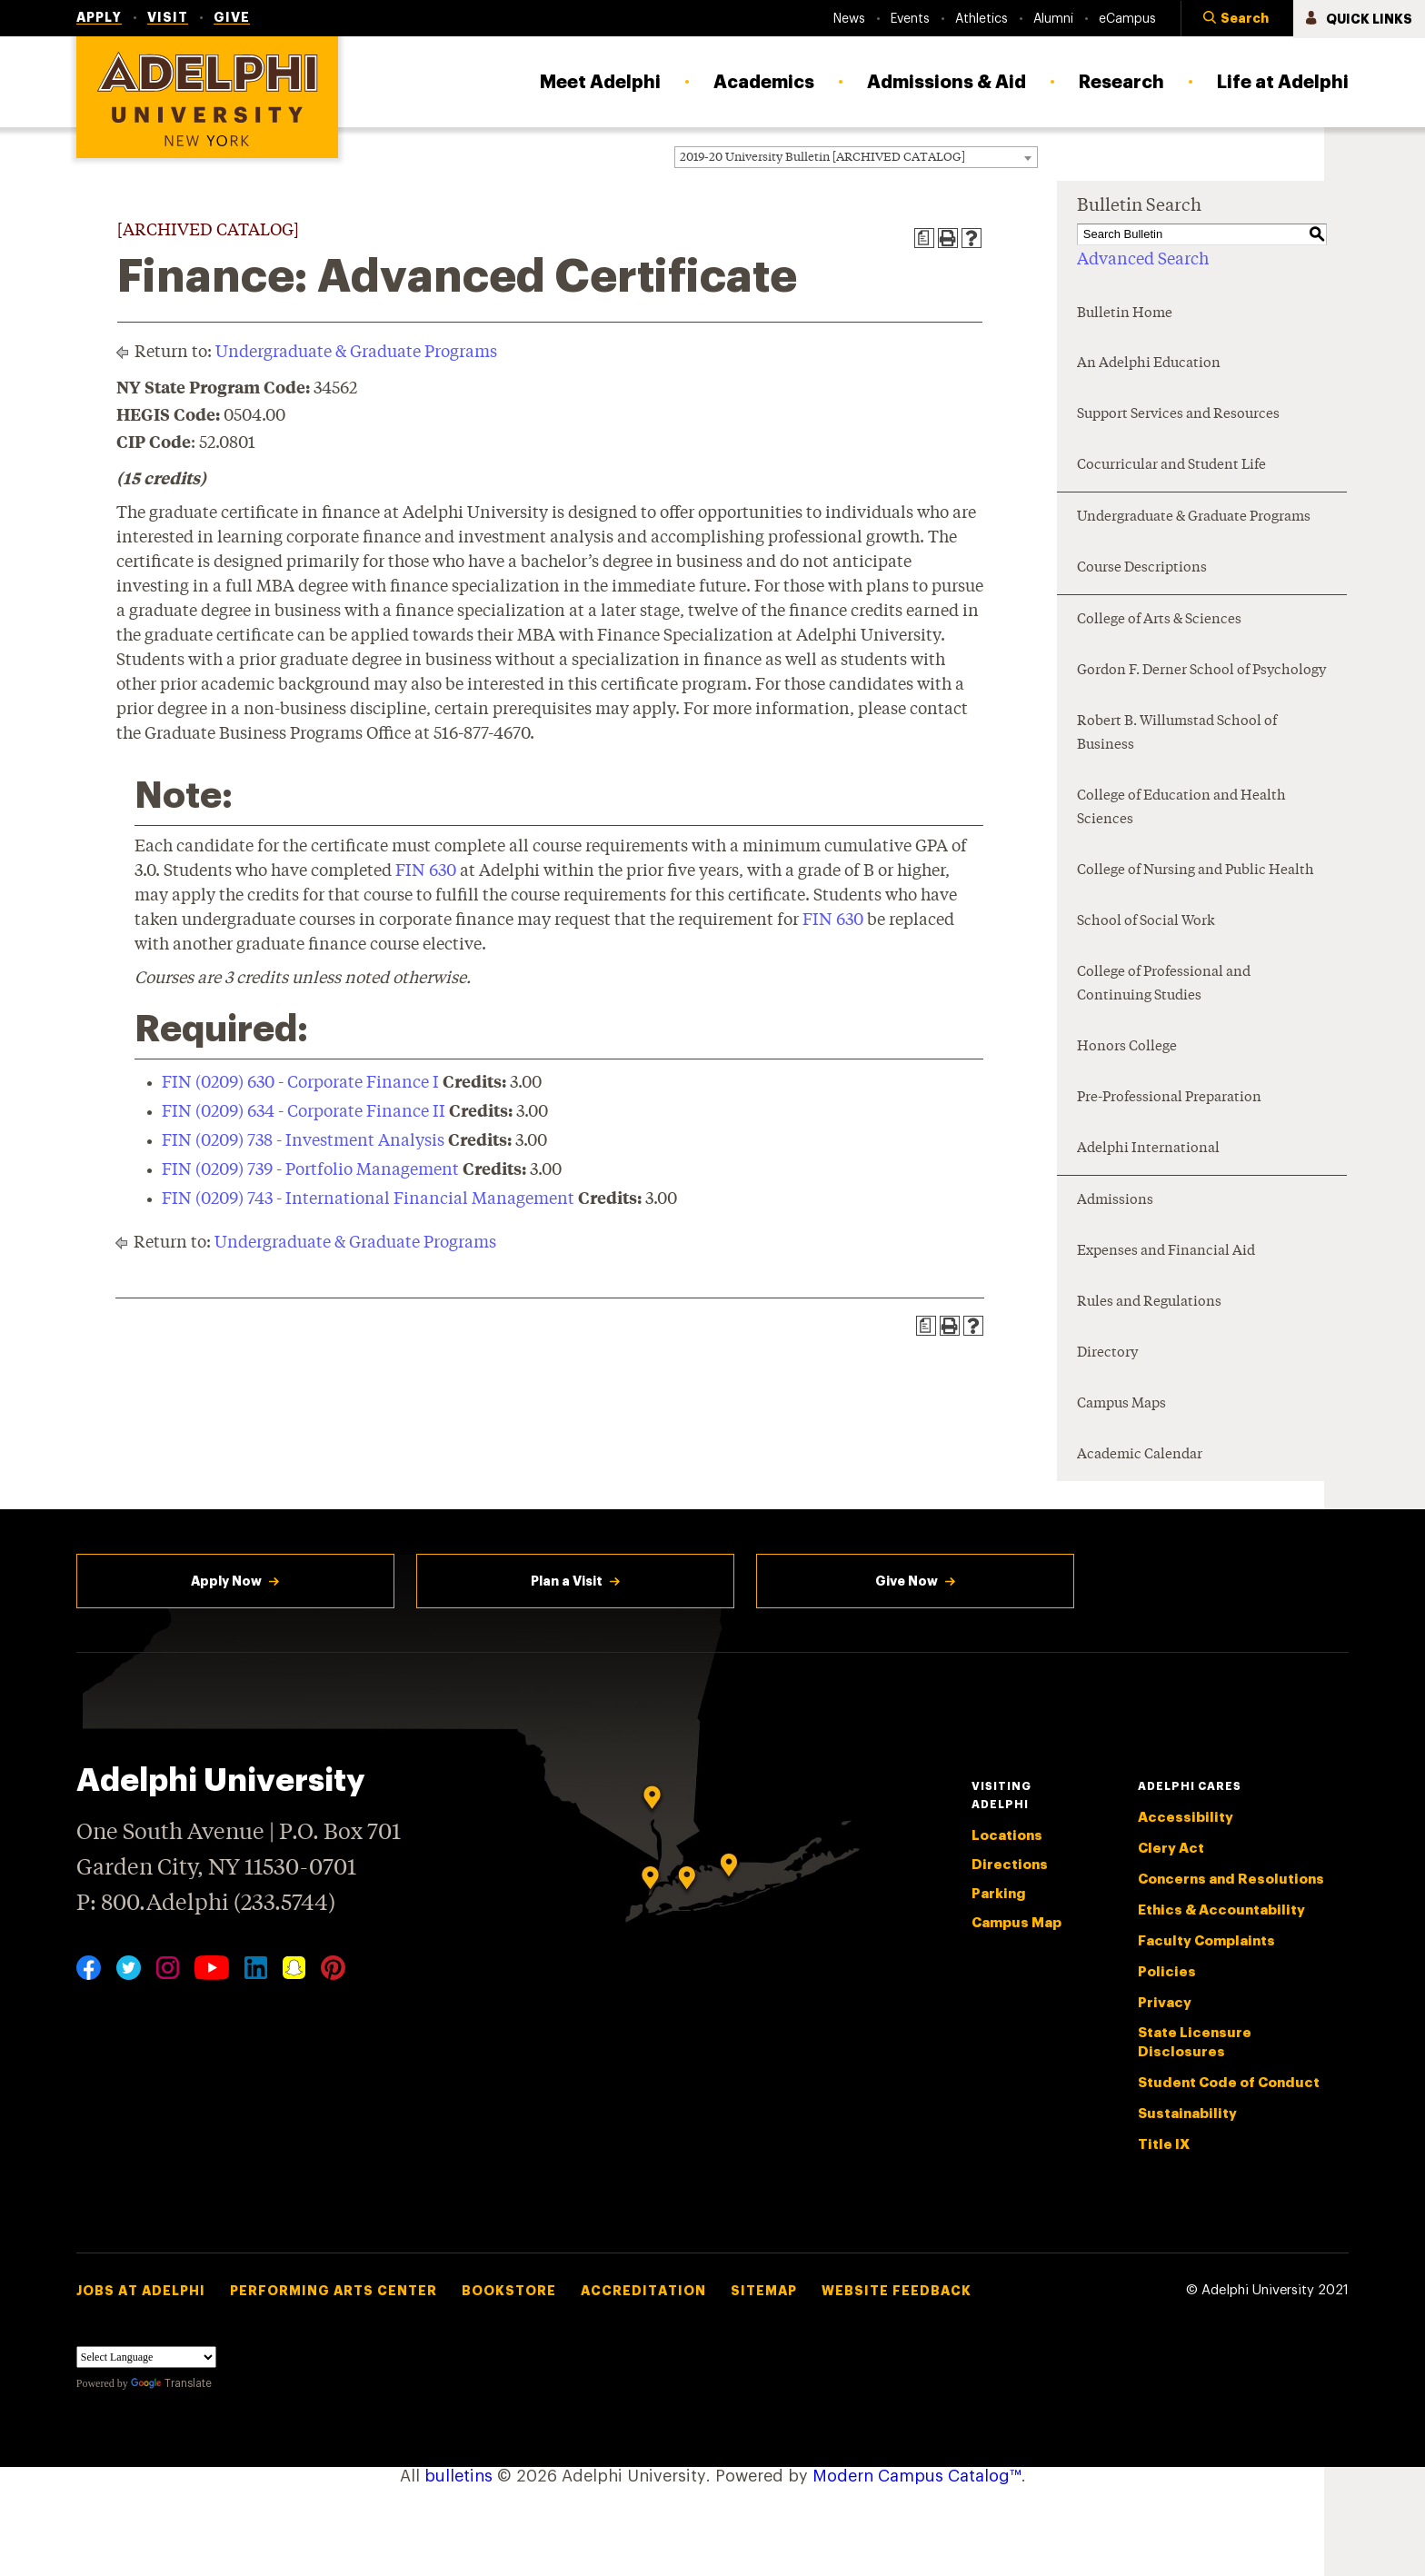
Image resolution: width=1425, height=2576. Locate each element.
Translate (171, 2383)
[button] (1237, 19)
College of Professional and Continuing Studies (1164, 984)
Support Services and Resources (1178, 415)
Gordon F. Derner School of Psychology (1201, 671)
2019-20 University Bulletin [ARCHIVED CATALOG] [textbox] (822, 158)
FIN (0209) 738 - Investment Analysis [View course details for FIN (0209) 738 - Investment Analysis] (303, 1141)
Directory (1107, 1353)
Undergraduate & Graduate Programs (356, 352)
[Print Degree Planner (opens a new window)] (924, 238)
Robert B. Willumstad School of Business (1177, 733)
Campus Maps (1121, 1404)
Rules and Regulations (1149, 1302)
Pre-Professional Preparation (1169, 1098)
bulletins (458, 2476)
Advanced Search (1143, 260)
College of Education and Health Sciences (1181, 808)
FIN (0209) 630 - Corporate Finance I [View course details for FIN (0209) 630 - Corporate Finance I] (300, 1083)
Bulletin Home (1124, 314)
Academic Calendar (1139, 1455)
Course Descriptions (1142, 568)
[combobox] (856, 157)
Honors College (1127, 1047)
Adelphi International (1148, 1149)
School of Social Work (1146, 922)
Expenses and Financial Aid (1166, 1251)
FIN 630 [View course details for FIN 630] (425, 871)
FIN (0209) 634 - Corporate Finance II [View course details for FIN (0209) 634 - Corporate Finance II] (303, 1112)
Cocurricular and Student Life (1171, 465)
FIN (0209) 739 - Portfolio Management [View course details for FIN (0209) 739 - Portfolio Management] (310, 1170)
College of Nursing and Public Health (1195, 871)
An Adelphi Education (1149, 364)
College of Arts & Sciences (1159, 620)
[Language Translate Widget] (146, 2357)
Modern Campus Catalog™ (916, 2476)
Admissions (1115, 1201)
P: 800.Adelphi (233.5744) (205, 1901)
